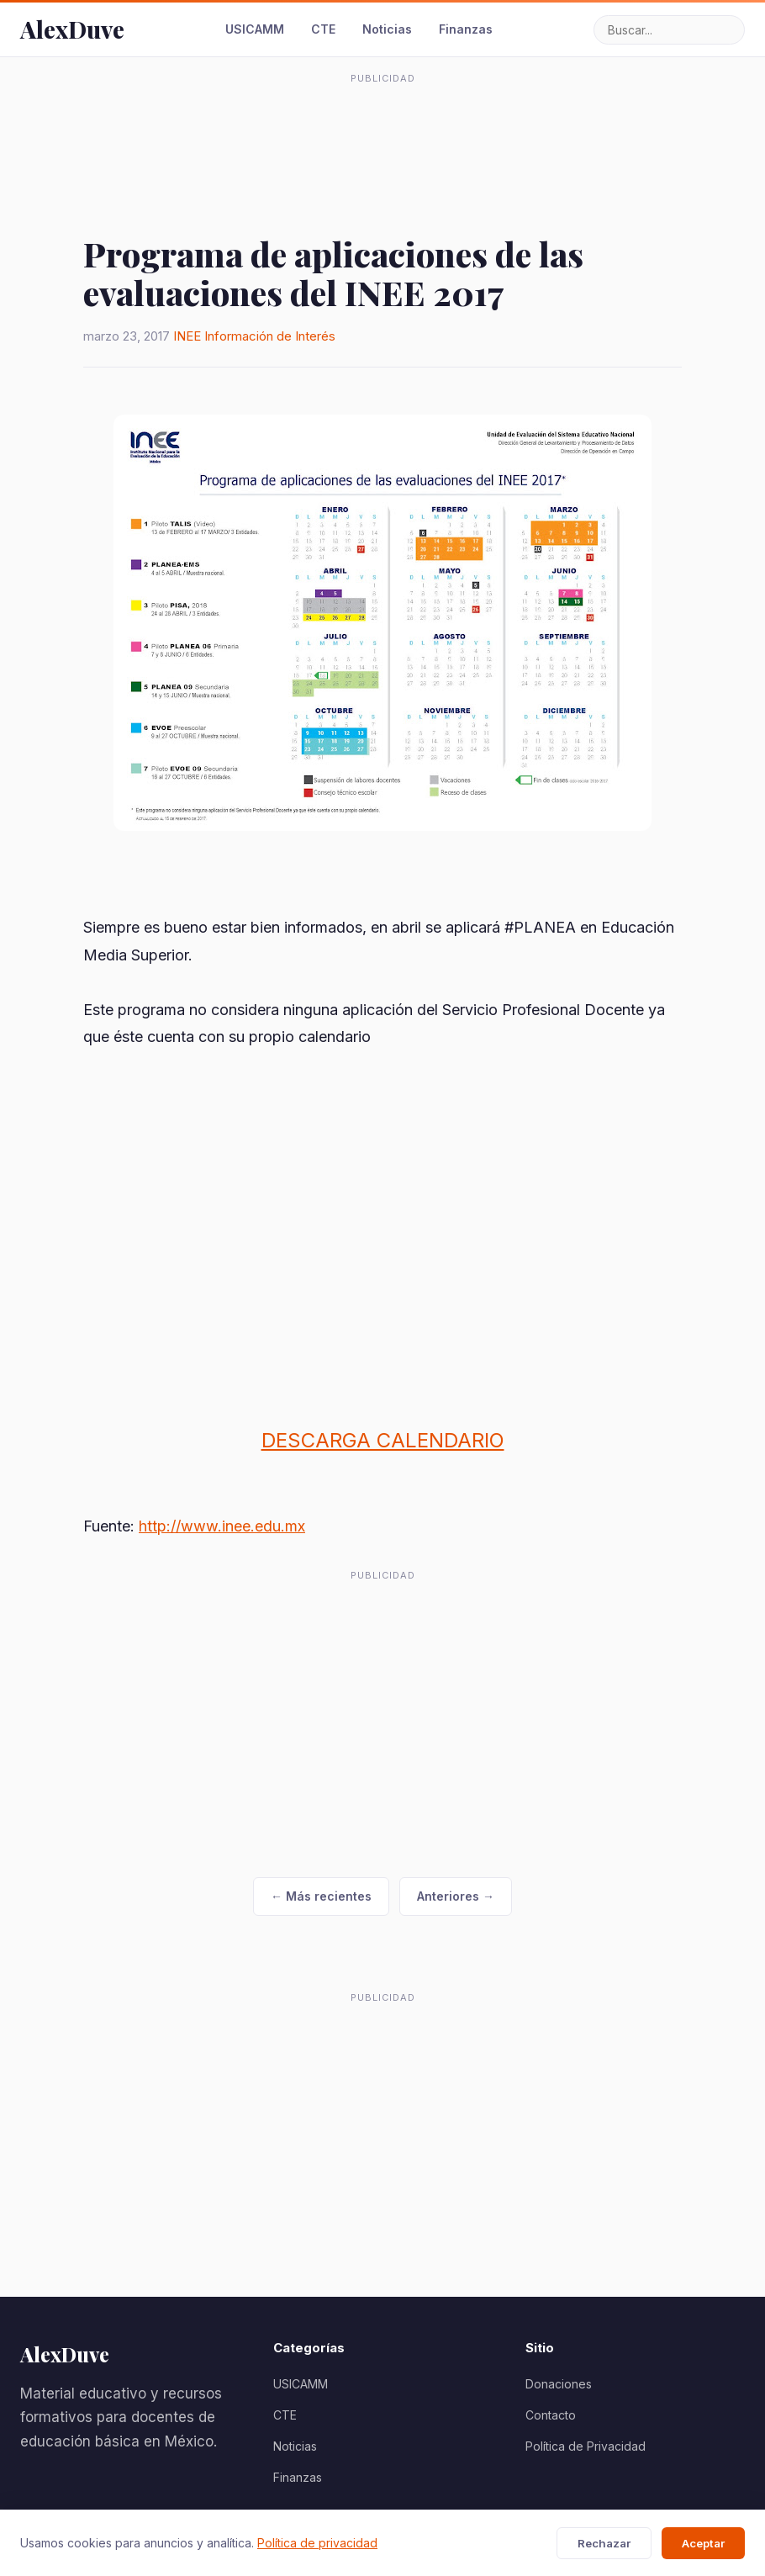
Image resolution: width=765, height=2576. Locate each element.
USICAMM (254, 29)
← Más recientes (321, 1896)
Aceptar (703, 2543)
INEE (187, 336)
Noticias (387, 29)
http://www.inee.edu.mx (222, 1526)
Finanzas (466, 29)
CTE (323, 29)
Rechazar (604, 2543)
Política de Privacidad (585, 2446)
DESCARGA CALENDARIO (382, 1440)
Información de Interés (269, 336)
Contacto (550, 2415)
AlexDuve (72, 29)
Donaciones (558, 2384)
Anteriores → (455, 1896)
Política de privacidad (317, 2543)
